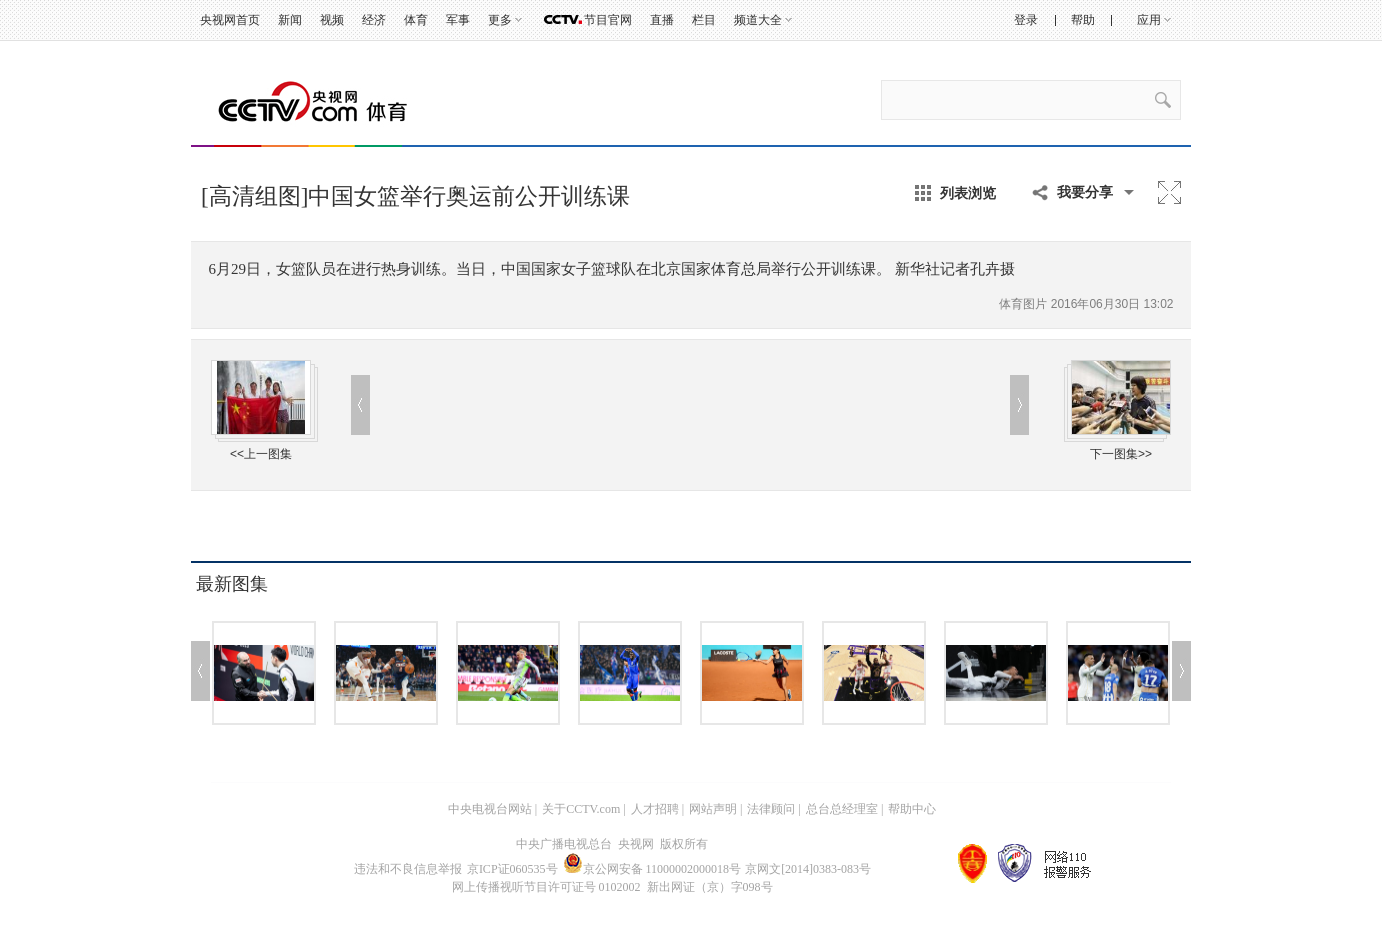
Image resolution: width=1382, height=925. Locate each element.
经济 (374, 20)
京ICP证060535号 (512, 869)
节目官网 (608, 20)
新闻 (290, 20)
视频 (332, 20)
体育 (416, 20)
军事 (458, 20)
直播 (662, 20)
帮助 (1083, 20)
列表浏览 (968, 193)
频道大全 (758, 20)
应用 (1149, 20)
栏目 (704, 20)
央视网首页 (230, 20)
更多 (500, 20)
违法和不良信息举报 (408, 869)
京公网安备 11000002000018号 (652, 869)
